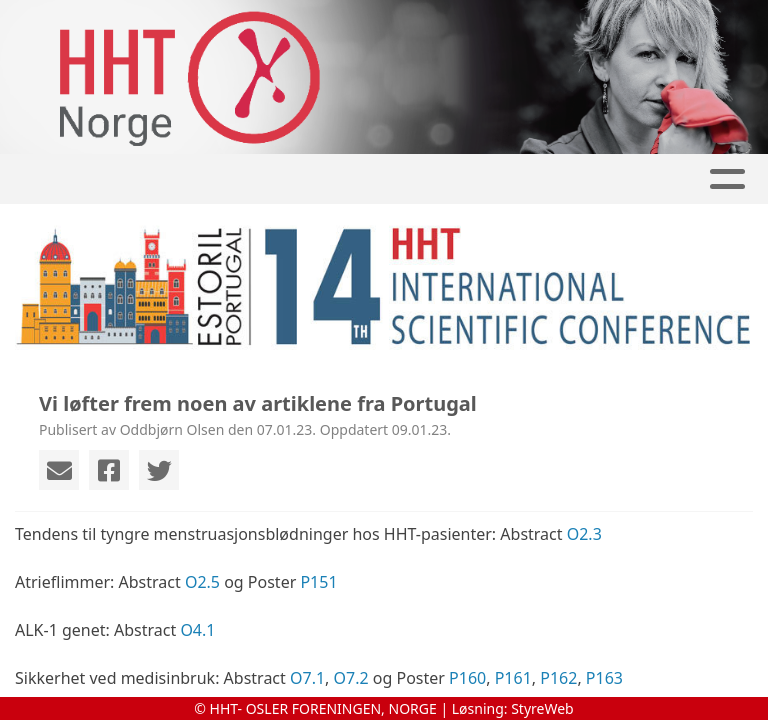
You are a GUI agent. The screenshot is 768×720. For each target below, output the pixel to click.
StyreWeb (542, 708)
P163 (604, 678)
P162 (558, 678)
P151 (318, 582)
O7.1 (307, 678)
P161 (513, 678)
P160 (467, 678)
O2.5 (202, 582)
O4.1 (197, 630)
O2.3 (584, 534)
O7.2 (351, 678)
